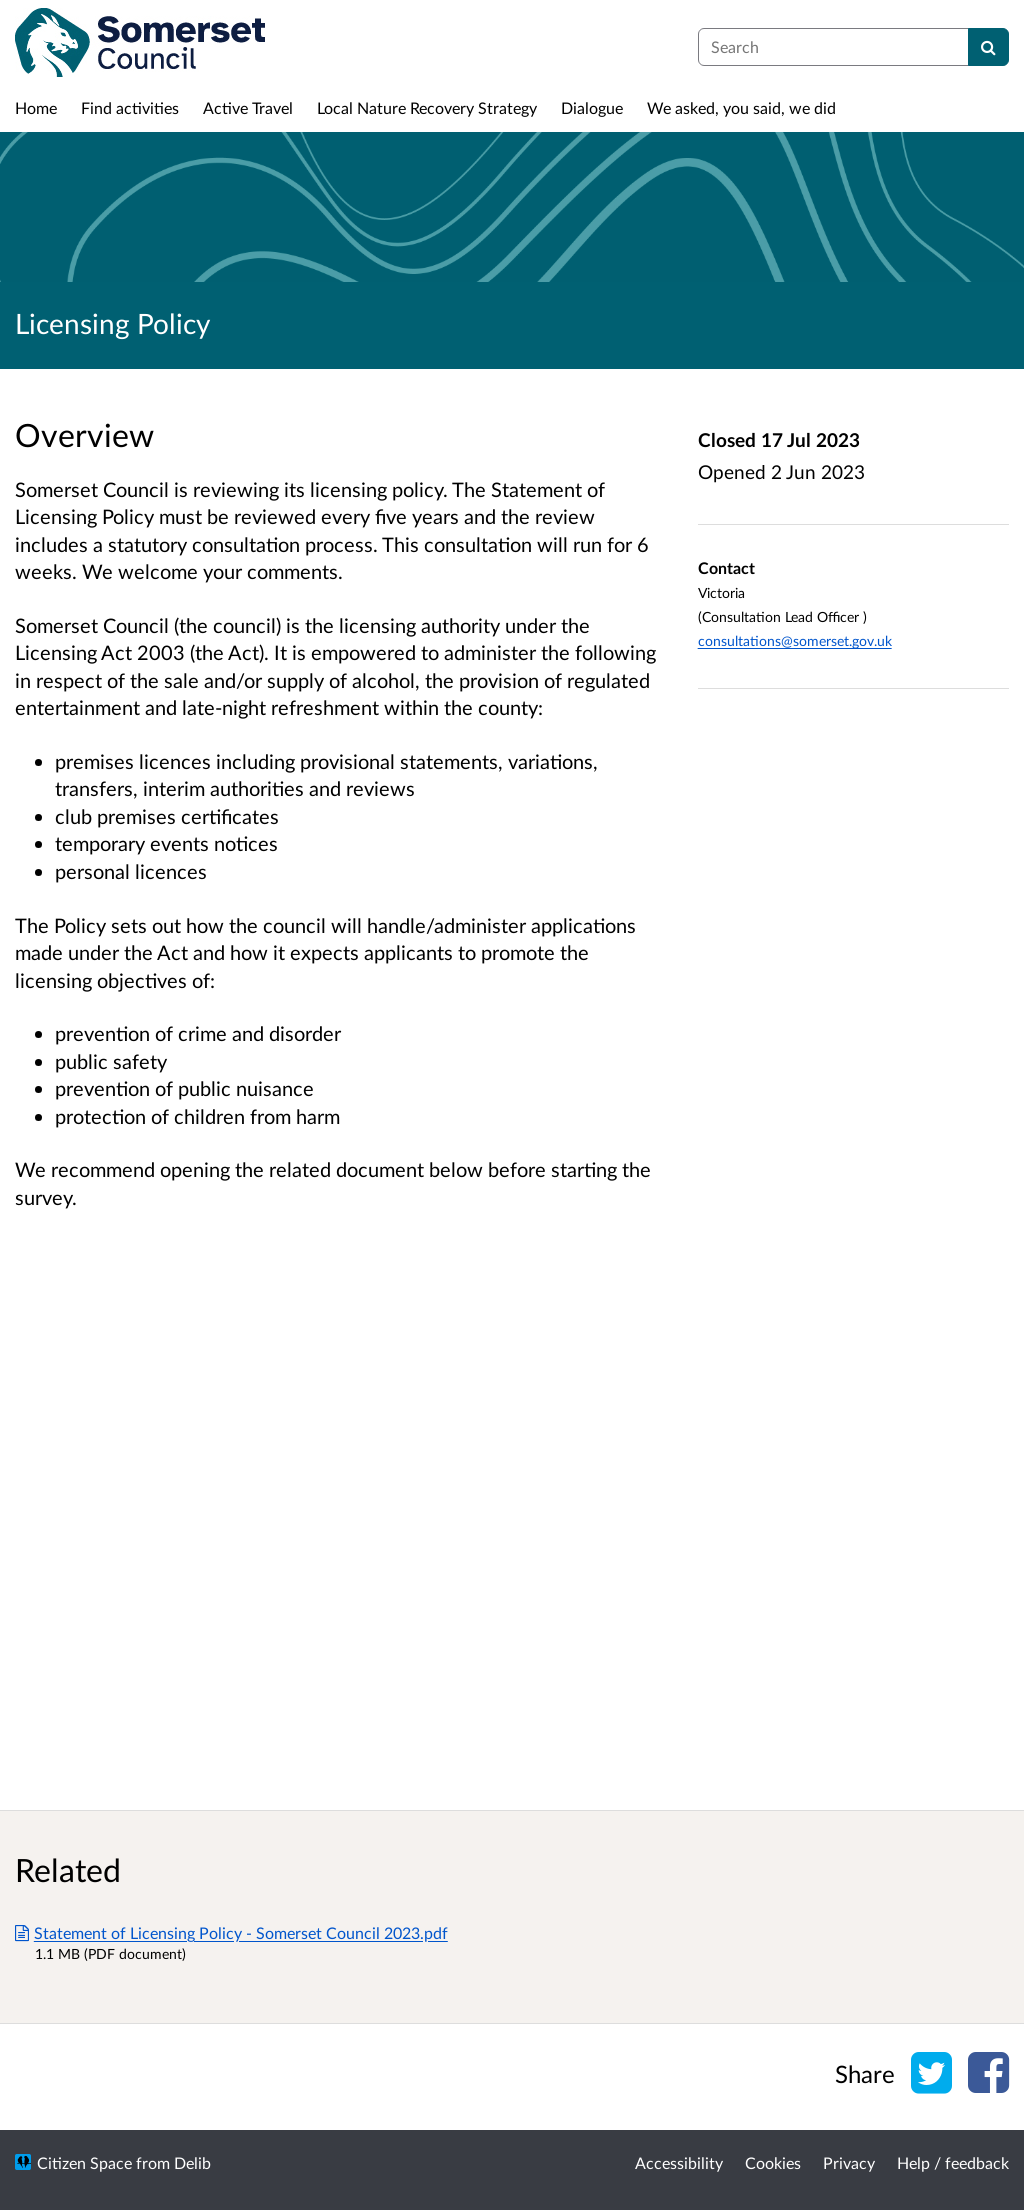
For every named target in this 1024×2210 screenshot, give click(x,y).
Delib (192, 2162)
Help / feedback (953, 2162)
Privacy (849, 2162)
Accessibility (679, 2162)
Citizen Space (84, 2162)
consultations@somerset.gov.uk (795, 640)
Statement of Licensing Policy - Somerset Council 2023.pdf (231, 1932)
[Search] (988, 47)
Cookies (773, 2162)
